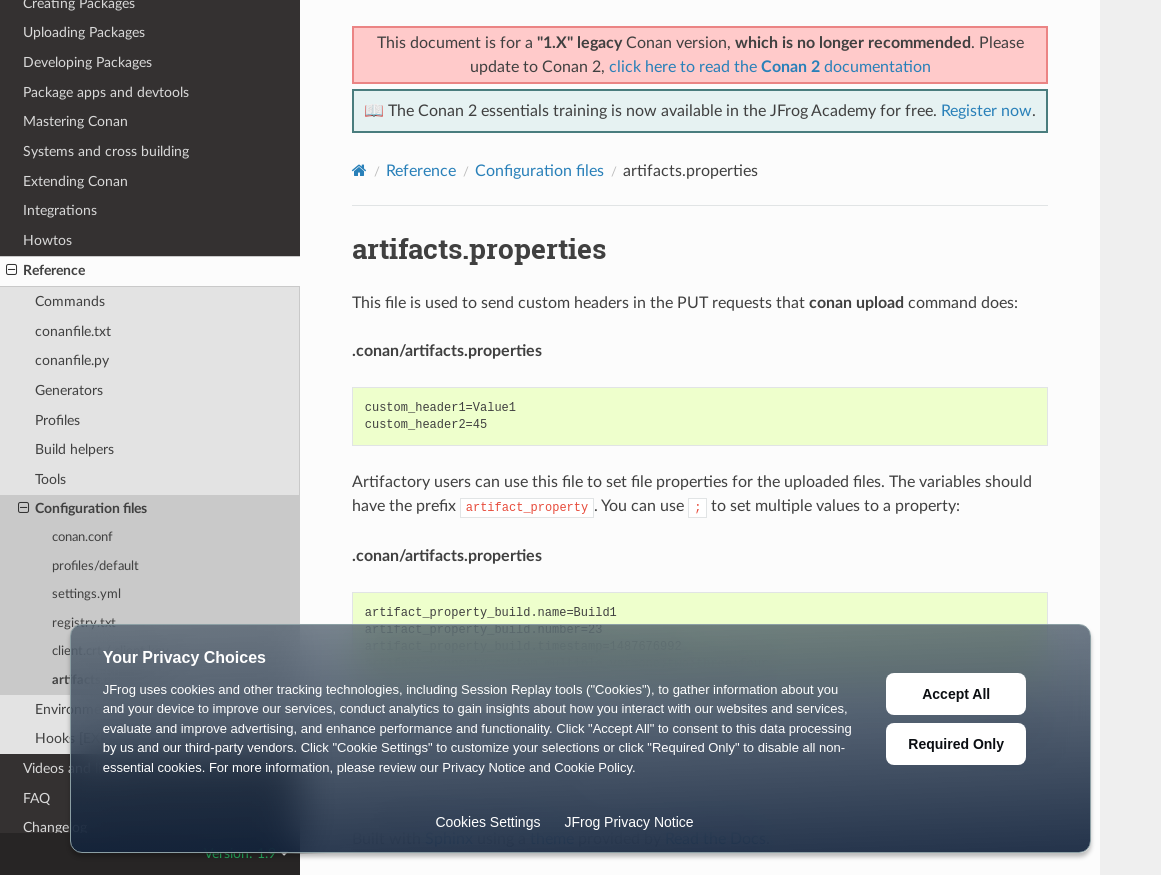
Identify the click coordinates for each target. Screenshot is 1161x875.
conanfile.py (72, 360)
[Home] (359, 170)
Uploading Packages (84, 32)
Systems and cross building (106, 151)
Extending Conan (75, 181)
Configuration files (82, 509)
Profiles (57, 420)
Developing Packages (87, 62)
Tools (50, 479)
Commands (70, 301)
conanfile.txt (73, 331)
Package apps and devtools (106, 92)
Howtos (47, 240)
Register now (986, 111)
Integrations (60, 210)
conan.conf (82, 537)
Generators (69, 390)
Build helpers (74, 449)
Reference (45, 271)
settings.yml (86, 594)
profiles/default (95, 566)
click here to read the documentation (770, 67)
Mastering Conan (75, 121)
